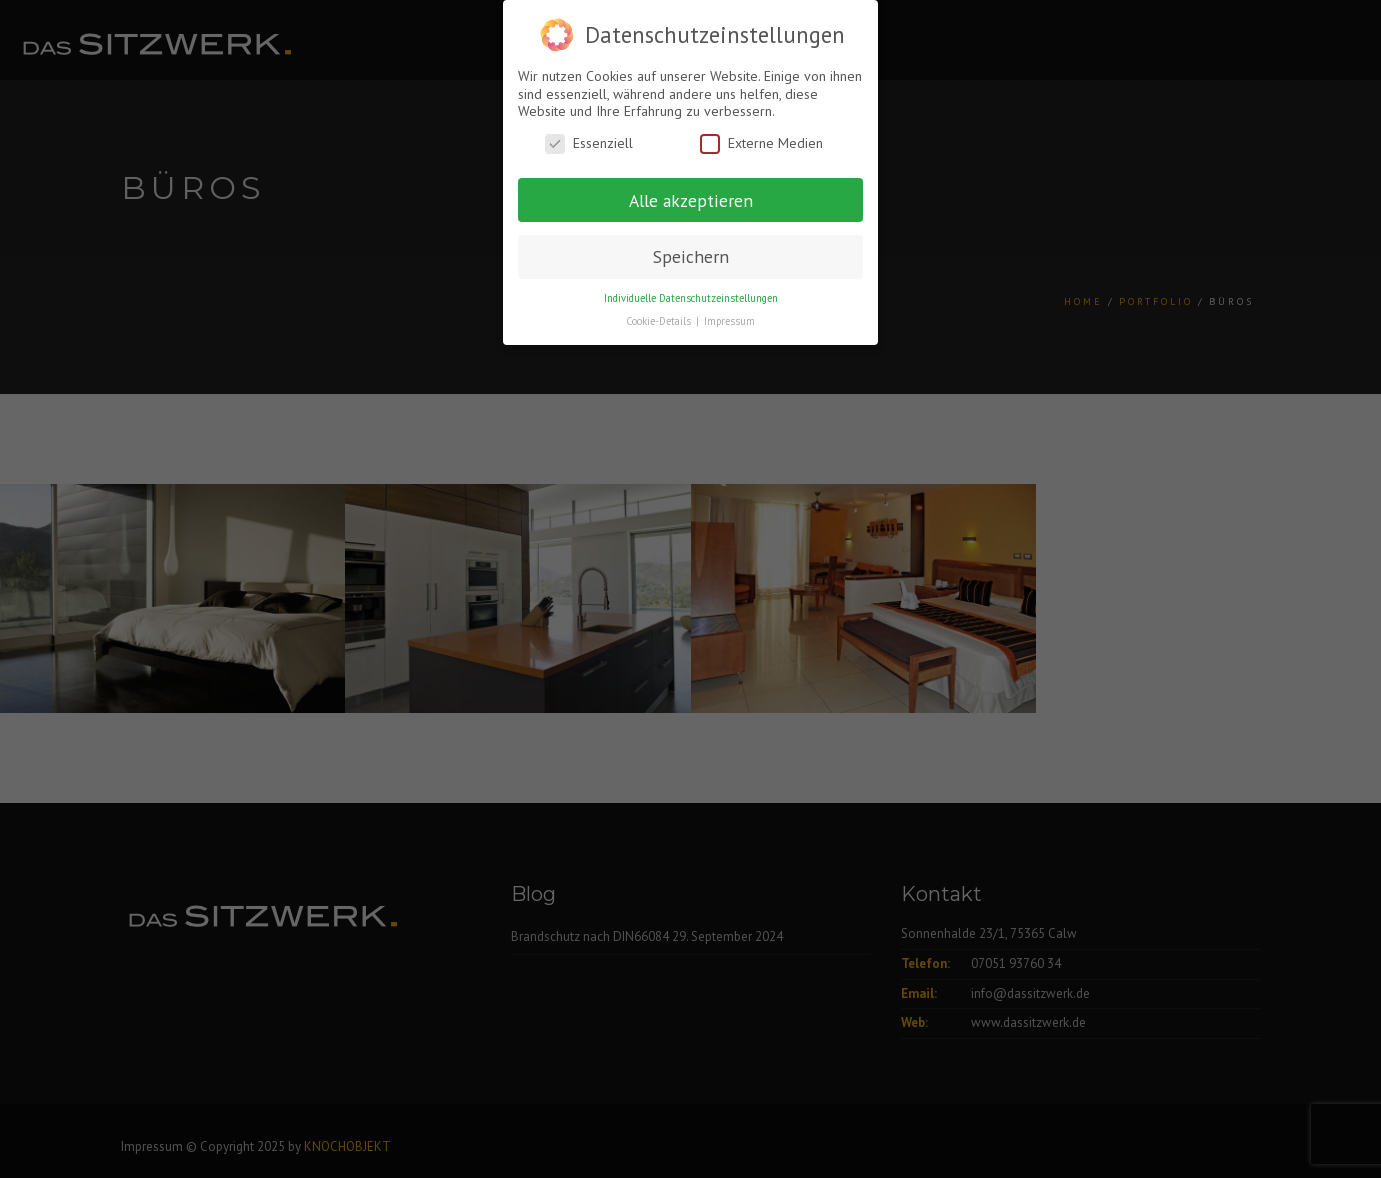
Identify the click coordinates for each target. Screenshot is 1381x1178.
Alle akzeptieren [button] (691, 200)
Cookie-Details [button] (660, 321)
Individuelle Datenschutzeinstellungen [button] (691, 298)
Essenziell (589, 143)
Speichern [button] (691, 256)
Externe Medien (761, 143)
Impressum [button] (729, 321)
